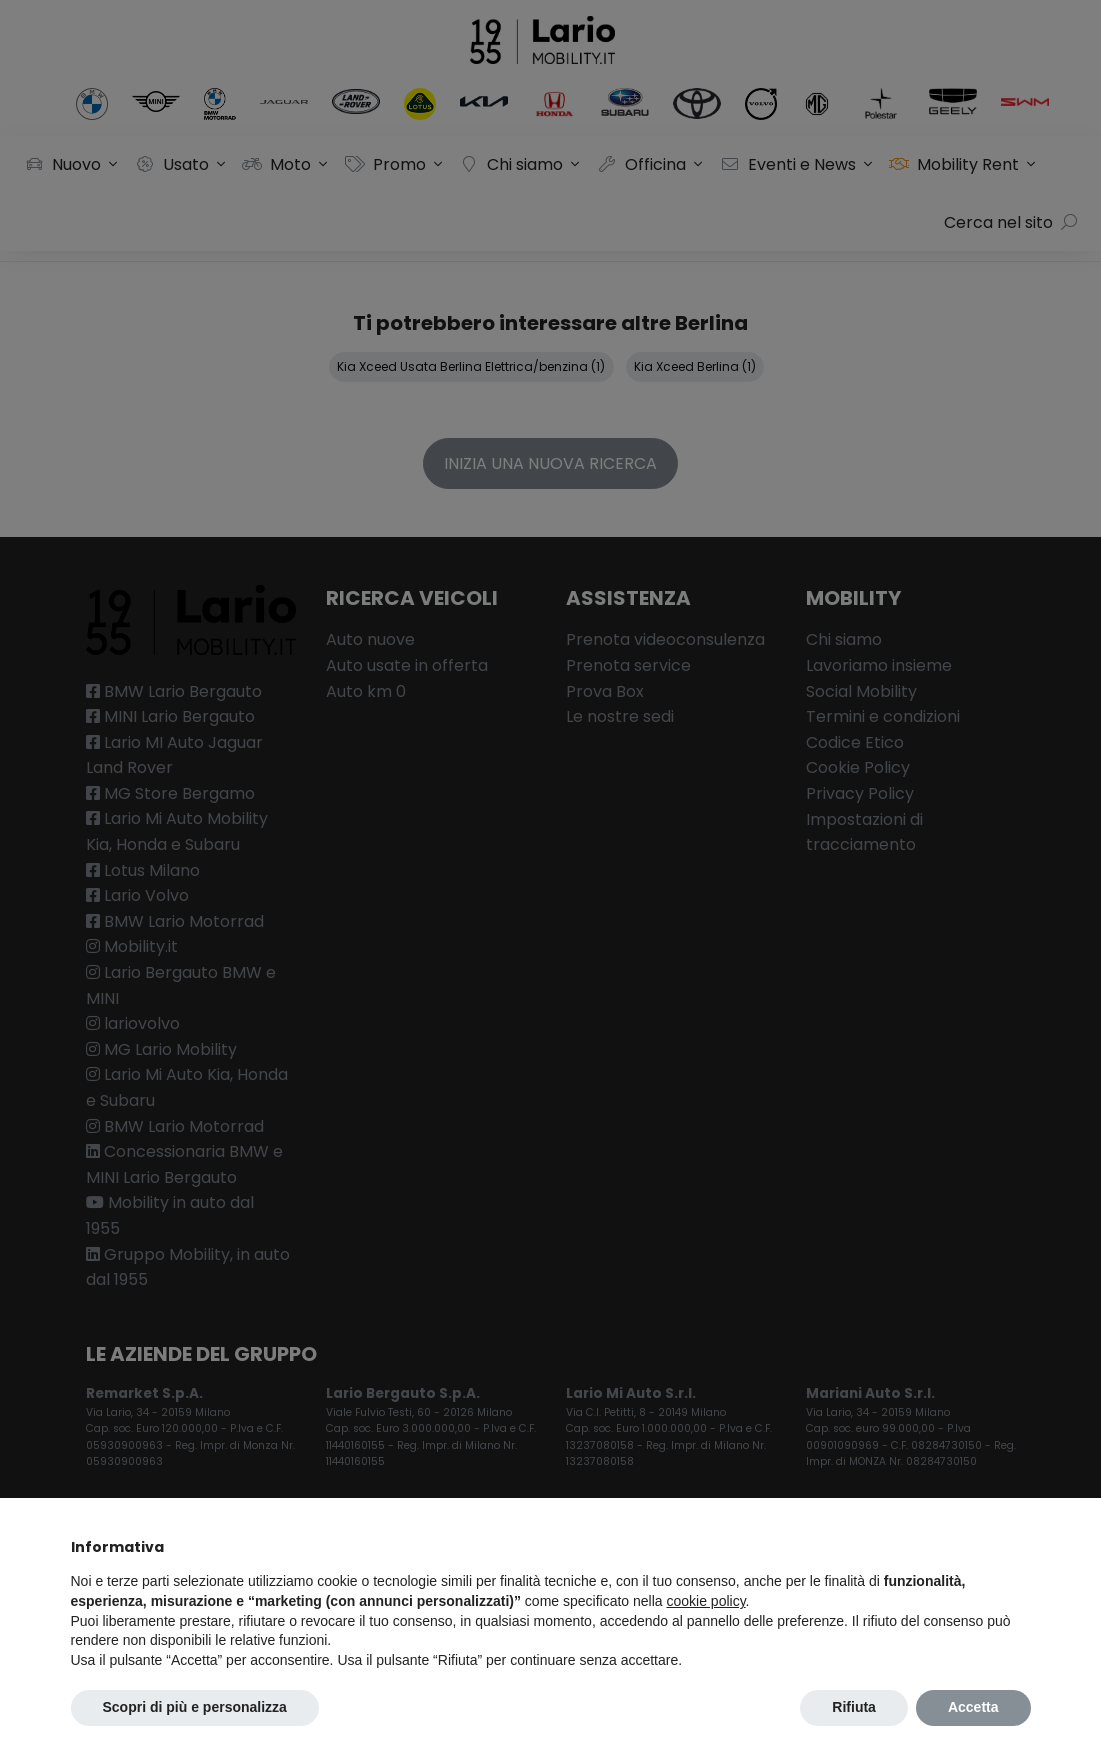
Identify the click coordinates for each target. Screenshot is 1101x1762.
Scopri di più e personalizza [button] (195, 1707)
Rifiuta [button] (854, 1707)
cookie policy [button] (705, 1601)
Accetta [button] (973, 1707)
